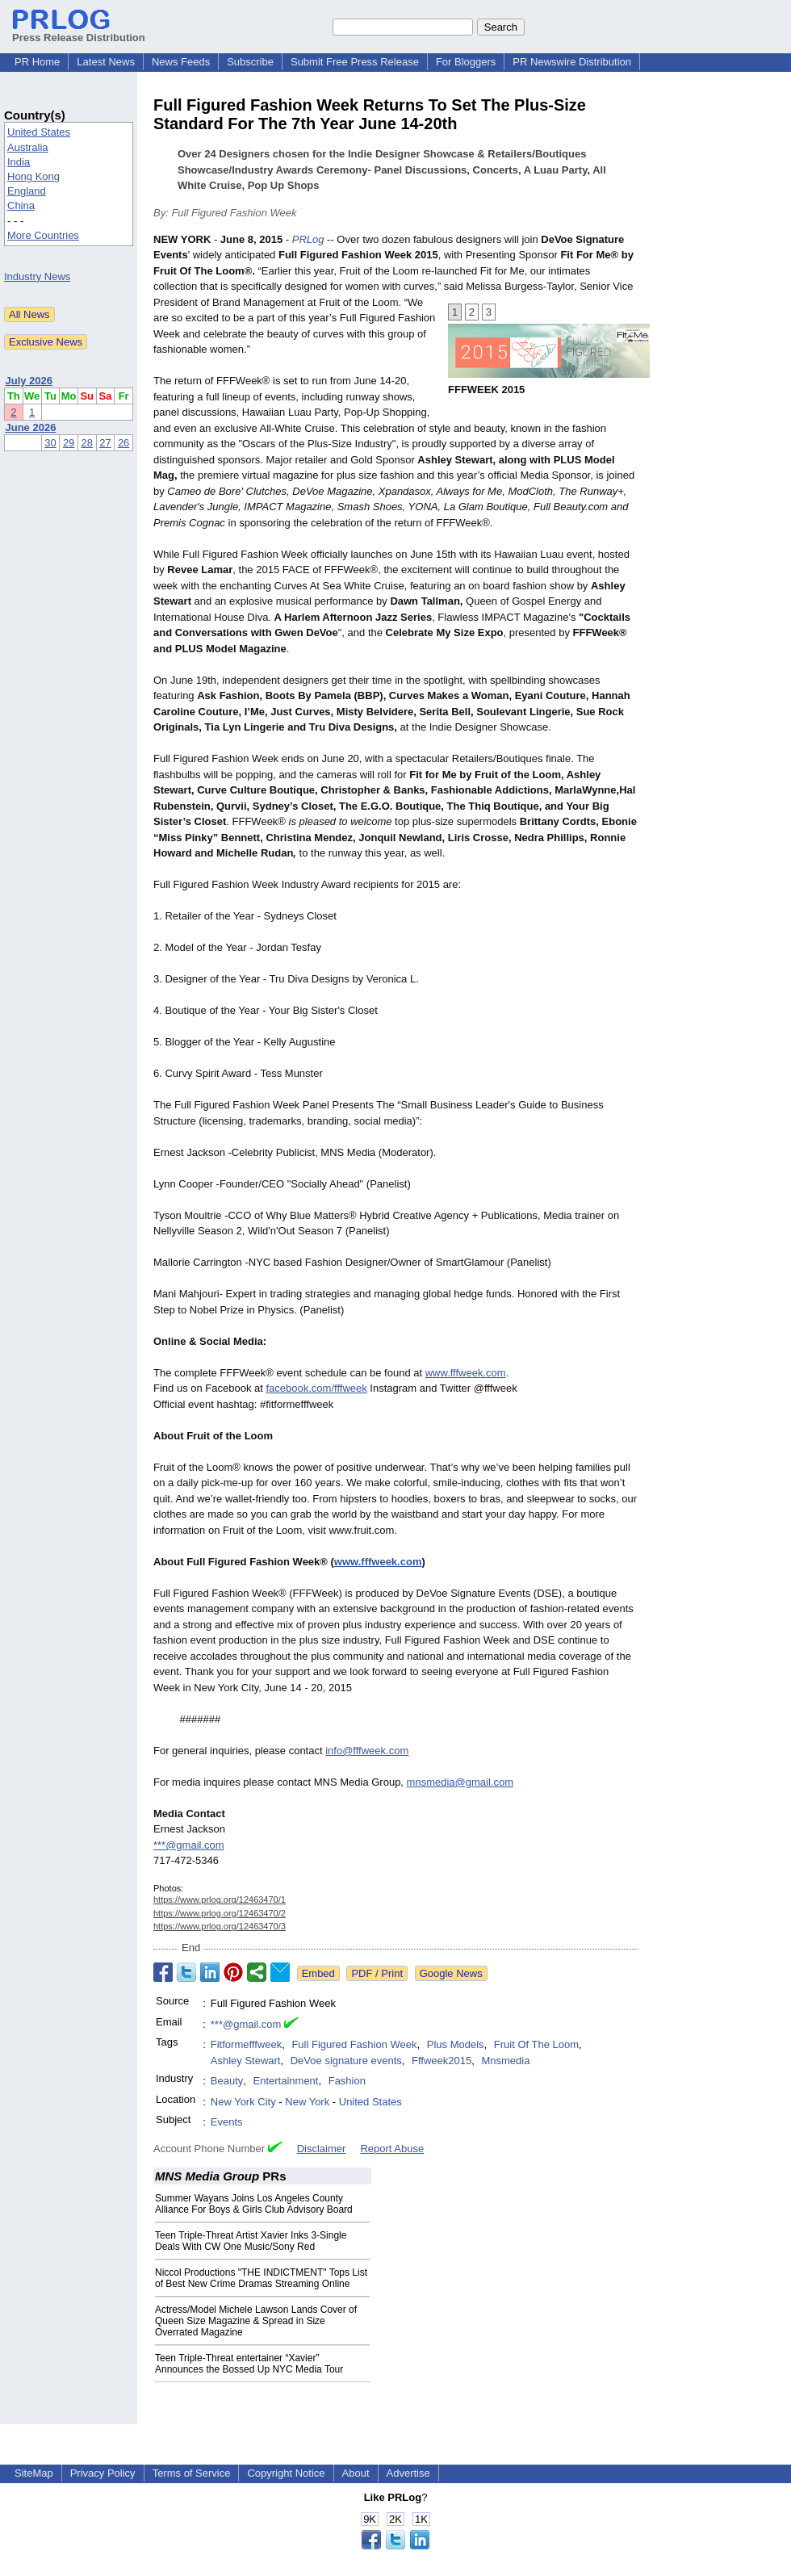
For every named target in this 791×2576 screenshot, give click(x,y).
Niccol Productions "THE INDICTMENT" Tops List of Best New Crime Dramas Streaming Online (261, 2278)
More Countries (43, 235)
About (356, 2473)
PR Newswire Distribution (572, 62)
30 (50, 443)
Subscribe (250, 62)
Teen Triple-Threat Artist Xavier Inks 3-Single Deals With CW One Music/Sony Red (250, 2241)
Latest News (106, 62)
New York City (243, 2102)
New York (307, 2102)
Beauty (227, 2081)
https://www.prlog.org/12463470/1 (219, 1899)
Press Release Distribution (78, 31)
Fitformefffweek (246, 2044)
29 (68, 443)
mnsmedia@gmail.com (460, 1782)
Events (227, 2122)
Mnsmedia (505, 2061)
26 (123, 443)
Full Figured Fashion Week (353, 2044)
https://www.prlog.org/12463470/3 (219, 1926)
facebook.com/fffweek (316, 1388)
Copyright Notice (285, 2473)
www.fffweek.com (465, 1373)
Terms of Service (192, 2473)
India (18, 162)
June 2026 (31, 427)
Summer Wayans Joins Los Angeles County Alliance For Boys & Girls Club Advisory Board (254, 2204)
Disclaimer (321, 2148)
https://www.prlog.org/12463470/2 (219, 1913)
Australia (27, 147)
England (26, 191)
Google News (451, 1973)
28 (87, 443)
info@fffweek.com (366, 1751)
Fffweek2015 (441, 2061)
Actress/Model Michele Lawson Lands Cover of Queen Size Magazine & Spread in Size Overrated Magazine (256, 2321)
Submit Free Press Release (355, 62)
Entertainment (286, 2081)
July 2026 (29, 381)
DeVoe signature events (346, 2061)
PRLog (308, 239)
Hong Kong (33, 176)
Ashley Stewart (246, 2061)
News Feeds (181, 62)
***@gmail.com (188, 1845)
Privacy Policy (103, 2473)
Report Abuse (392, 2148)
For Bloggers (466, 62)
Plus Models (455, 2044)
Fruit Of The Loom (536, 2044)
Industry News (37, 276)
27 (105, 443)
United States (38, 132)
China (21, 205)
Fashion (347, 2081)
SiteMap (34, 2473)
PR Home (37, 62)
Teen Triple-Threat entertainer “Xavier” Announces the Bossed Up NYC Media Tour (249, 2363)
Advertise (408, 2473)
